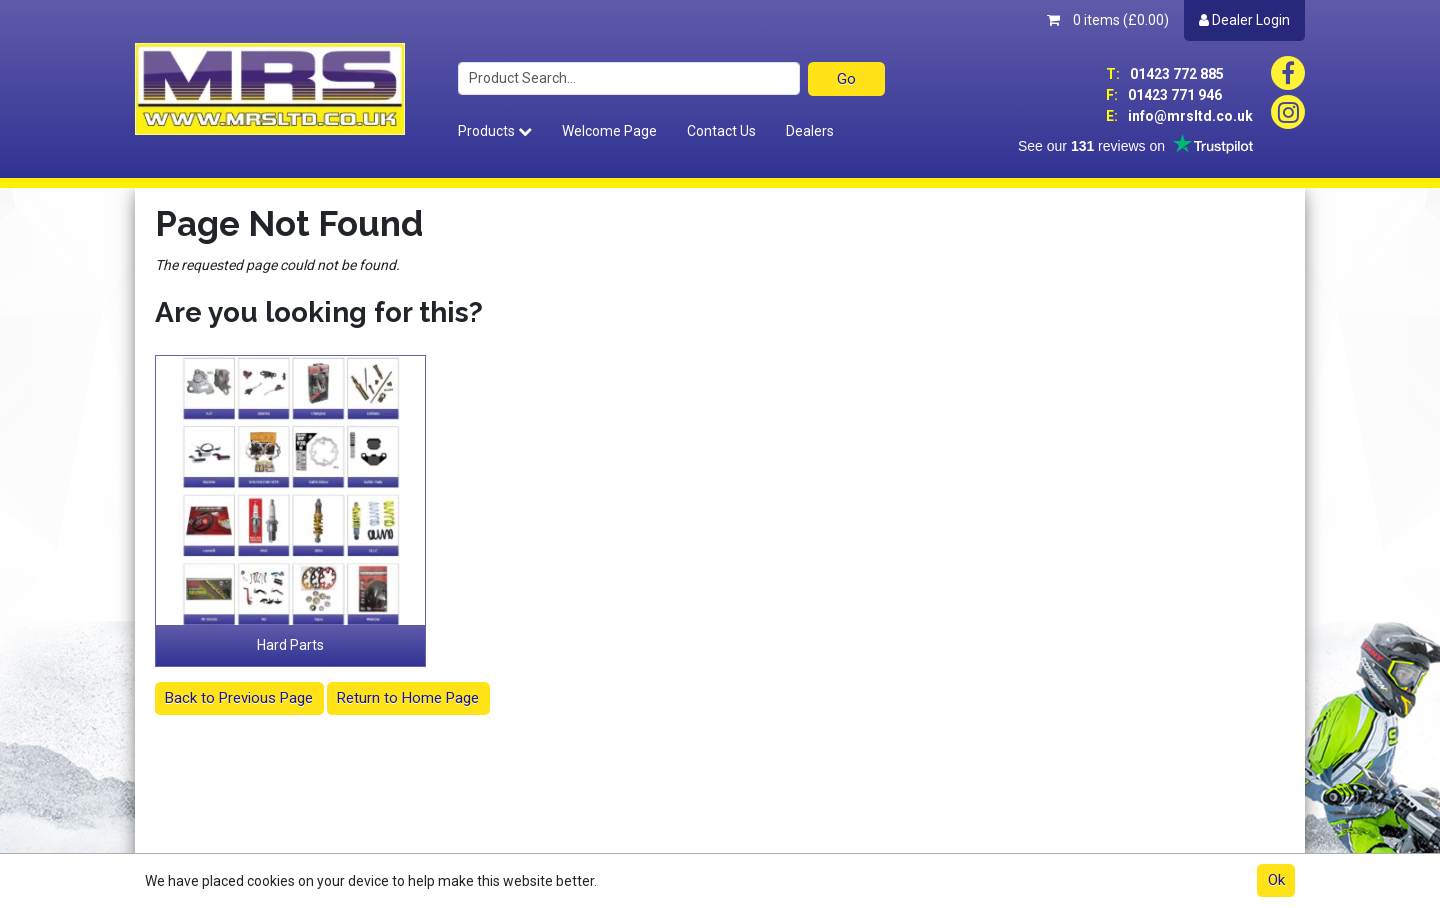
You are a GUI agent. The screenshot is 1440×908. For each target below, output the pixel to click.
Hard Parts (290, 645)
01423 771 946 (1164, 95)
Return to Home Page (408, 698)
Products (495, 131)
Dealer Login (1244, 20)
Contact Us (721, 131)
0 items (1108, 20)
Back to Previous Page (239, 698)
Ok (1276, 880)
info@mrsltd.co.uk (1179, 116)
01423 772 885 (1165, 74)
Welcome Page (609, 131)
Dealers (810, 131)
